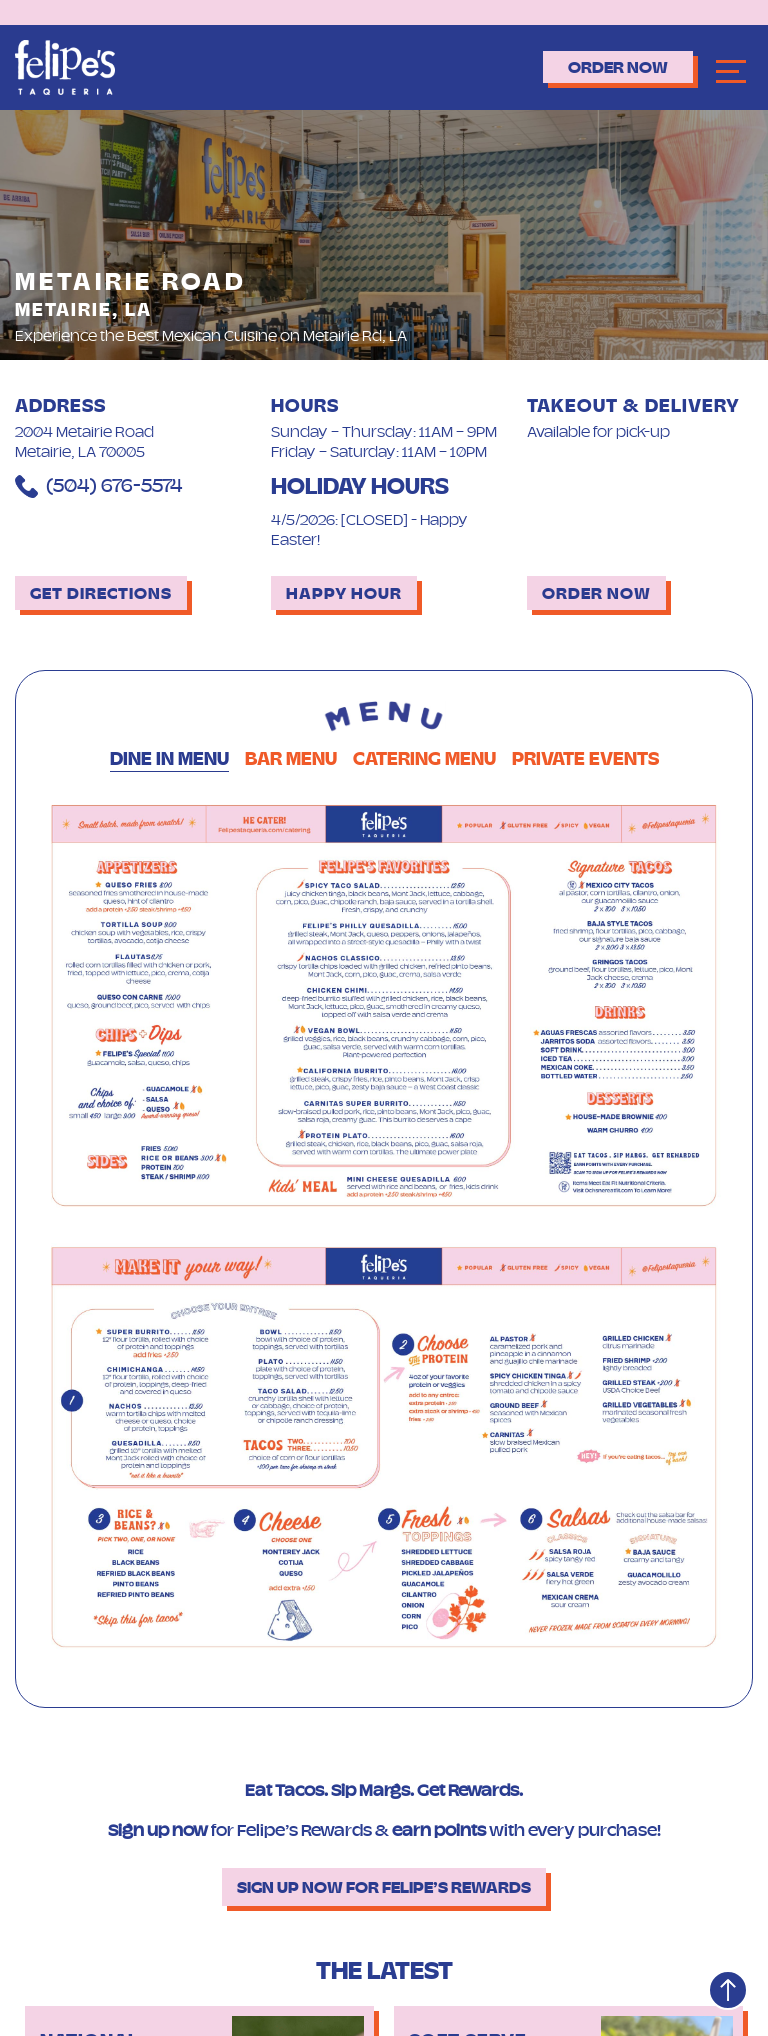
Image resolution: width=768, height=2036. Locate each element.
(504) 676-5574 (99, 486)
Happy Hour (344, 593)
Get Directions (101, 593)
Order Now (618, 67)
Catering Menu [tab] (424, 758)
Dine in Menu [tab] (169, 758)
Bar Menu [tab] (291, 758)
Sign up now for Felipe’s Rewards (384, 1887)
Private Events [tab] (585, 758)
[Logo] (65, 66)
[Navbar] (731, 71)
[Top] (728, 1990)
